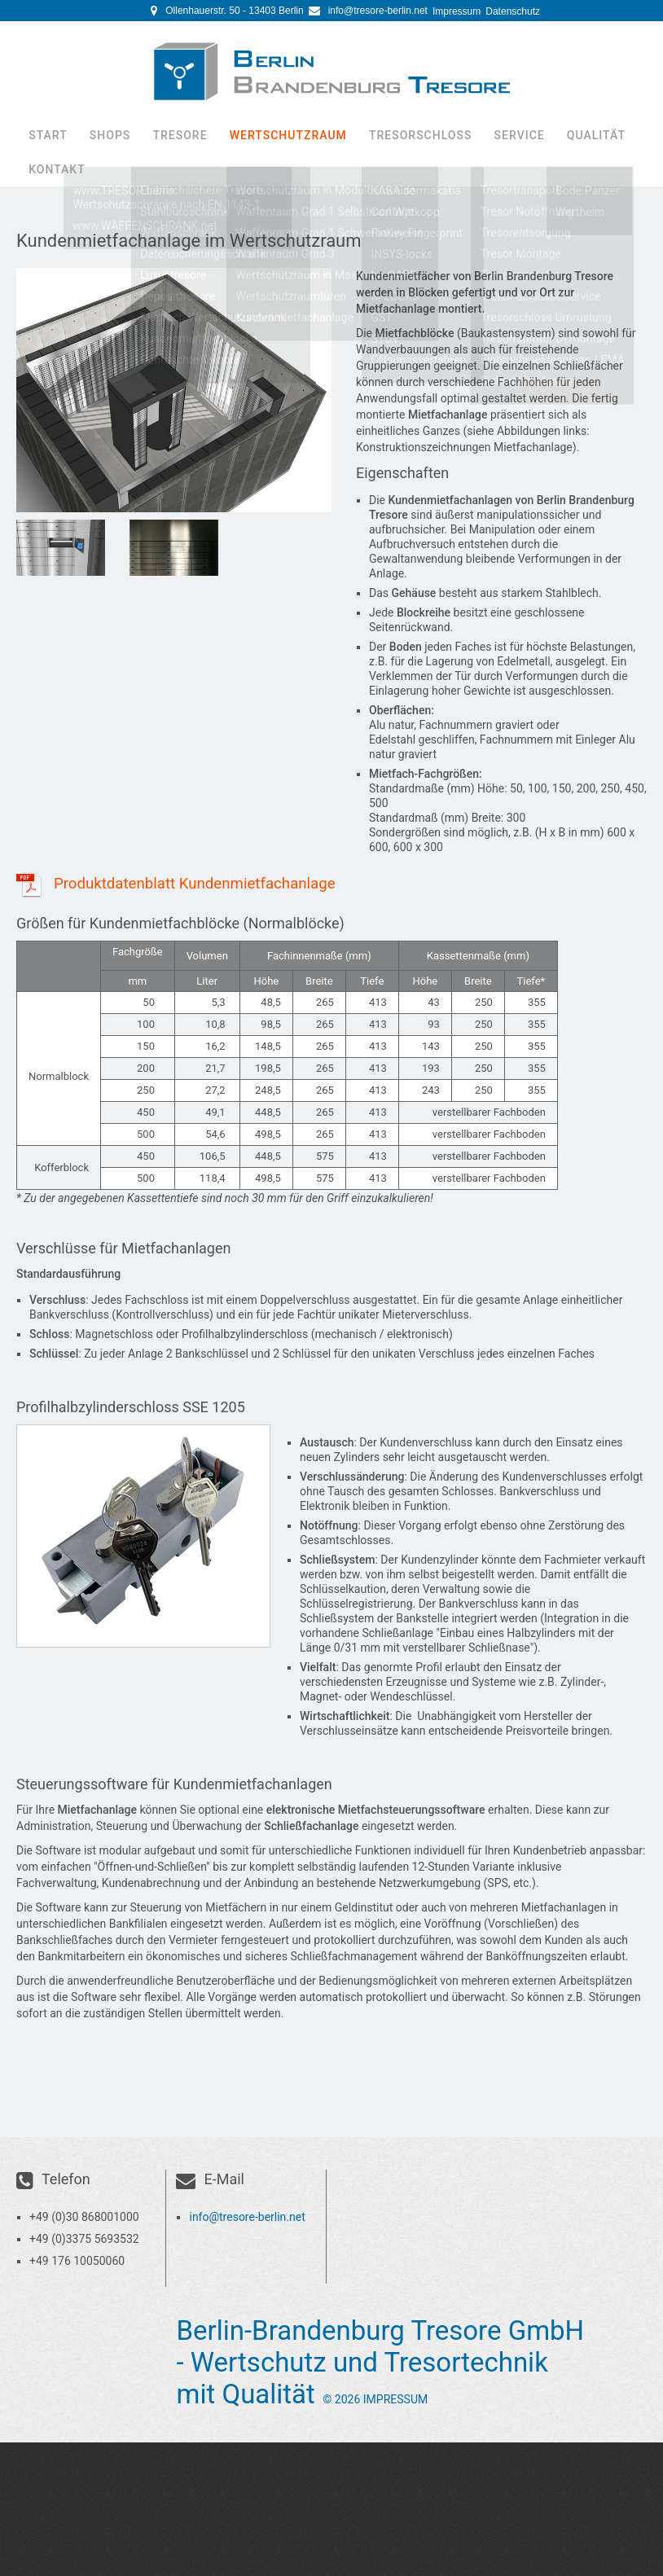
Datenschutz (512, 11)
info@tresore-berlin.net (378, 10)
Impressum (456, 11)
